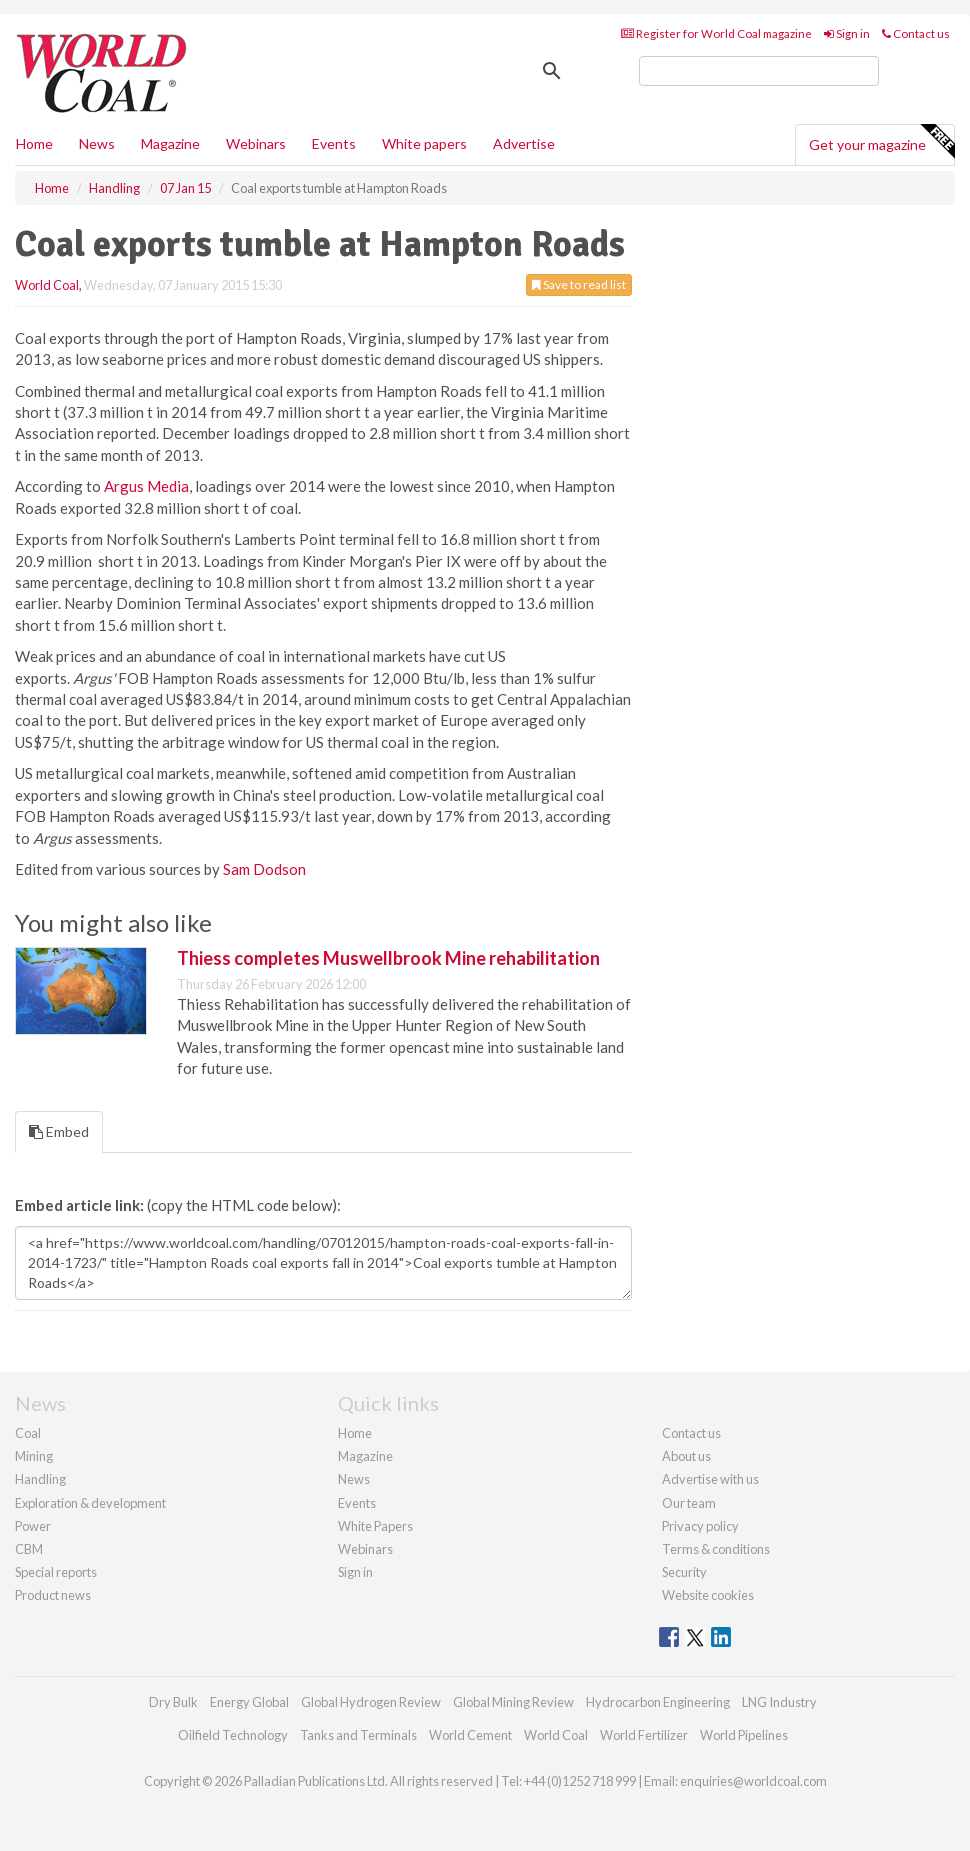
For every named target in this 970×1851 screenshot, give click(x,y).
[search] (759, 71)
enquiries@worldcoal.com (753, 1781)
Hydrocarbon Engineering (658, 1702)
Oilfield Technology (233, 1735)
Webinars (256, 143)
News (354, 1479)
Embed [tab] (59, 1131)
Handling (40, 1479)
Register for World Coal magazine (716, 33)
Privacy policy (700, 1526)
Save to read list (579, 284)
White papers (424, 143)
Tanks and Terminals (358, 1735)
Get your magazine (881, 142)
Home (34, 143)
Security (684, 1572)
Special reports (56, 1572)
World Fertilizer (644, 1735)
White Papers (375, 1526)
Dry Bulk (173, 1702)
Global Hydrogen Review (371, 1702)
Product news (53, 1595)
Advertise (524, 143)
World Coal (47, 285)
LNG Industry (779, 1702)
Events (334, 143)
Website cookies (708, 1595)
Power (33, 1526)
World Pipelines (744, 1735)
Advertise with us (710, 1479)
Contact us (916, 33)
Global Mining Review (513, 1702)
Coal (28, 1433)
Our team (689, 1503)
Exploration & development (90, 1503)
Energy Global (249, 1702)
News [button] (97, 143)
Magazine (170, 143)
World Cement (470, 1735)
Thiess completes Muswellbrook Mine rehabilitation (388, 958)
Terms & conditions (716, 1549)
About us (686, 1456)
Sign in (847, 33)
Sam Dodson (264, 869)
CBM (29, 1549)
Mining (34, 1456)
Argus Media (146, 486)
